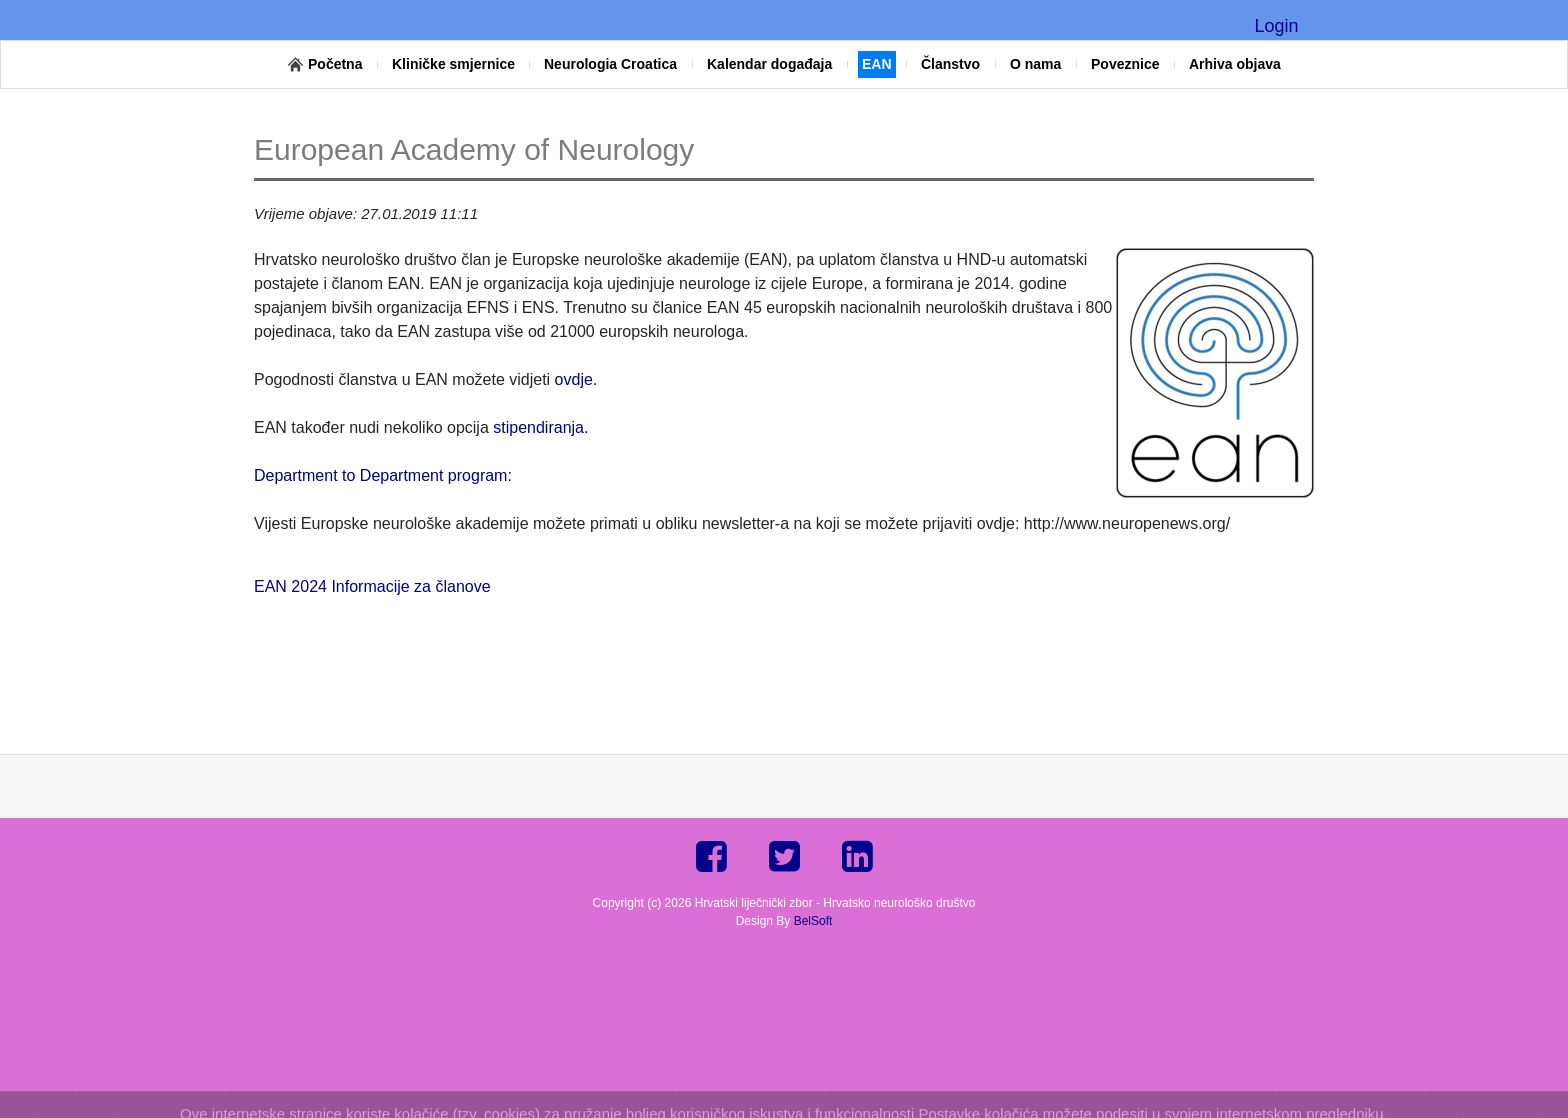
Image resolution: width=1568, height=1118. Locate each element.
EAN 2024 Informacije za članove (372, 586)
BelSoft (813, 921)
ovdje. (576, 379)
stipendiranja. (540, 427)
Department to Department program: (383, 475)
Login (1276, 26)
